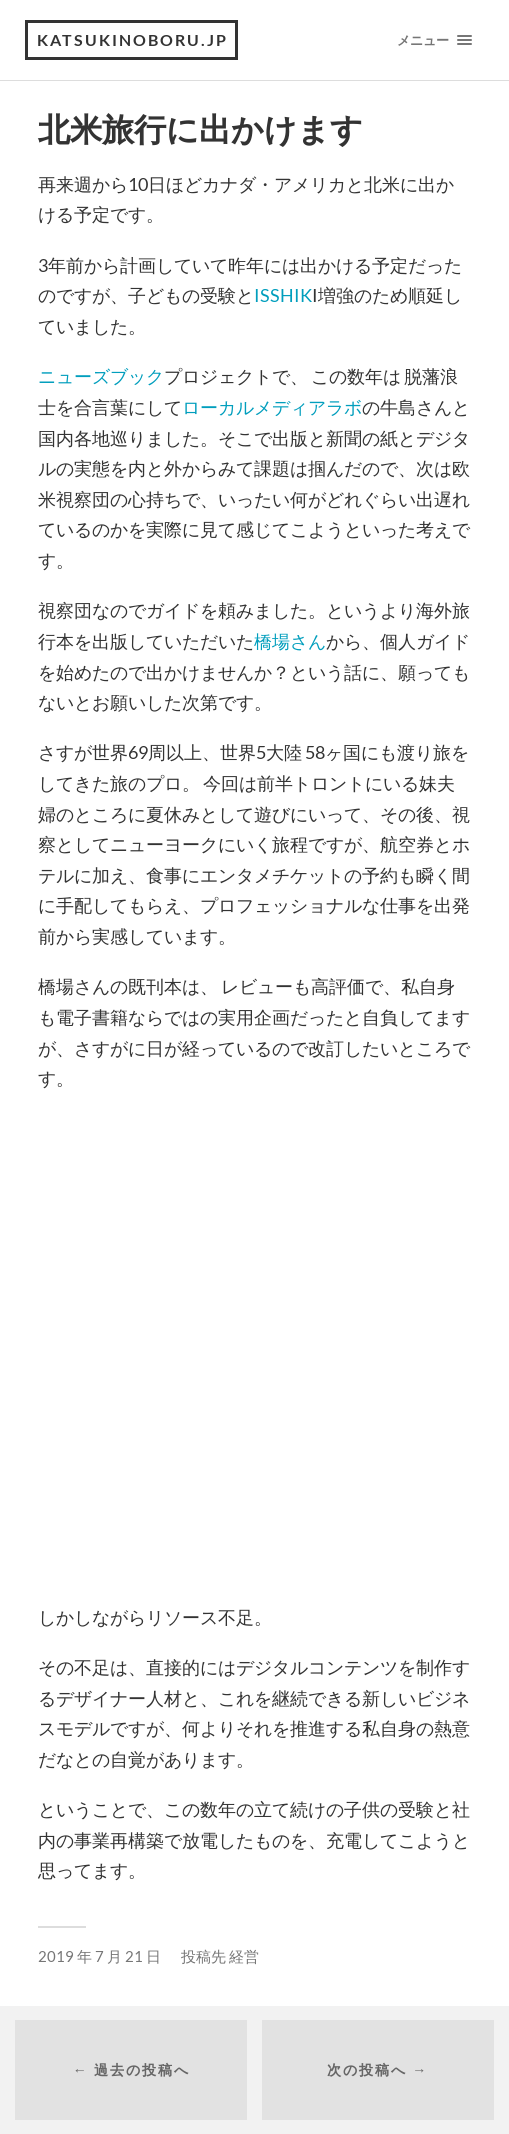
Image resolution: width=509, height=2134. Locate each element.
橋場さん (290, 641)
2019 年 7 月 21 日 (99, 1956)
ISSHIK (283, 295)
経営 (244, 1956)
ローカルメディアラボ (272, 407)
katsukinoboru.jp (132, 39)
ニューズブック (101, 376)
